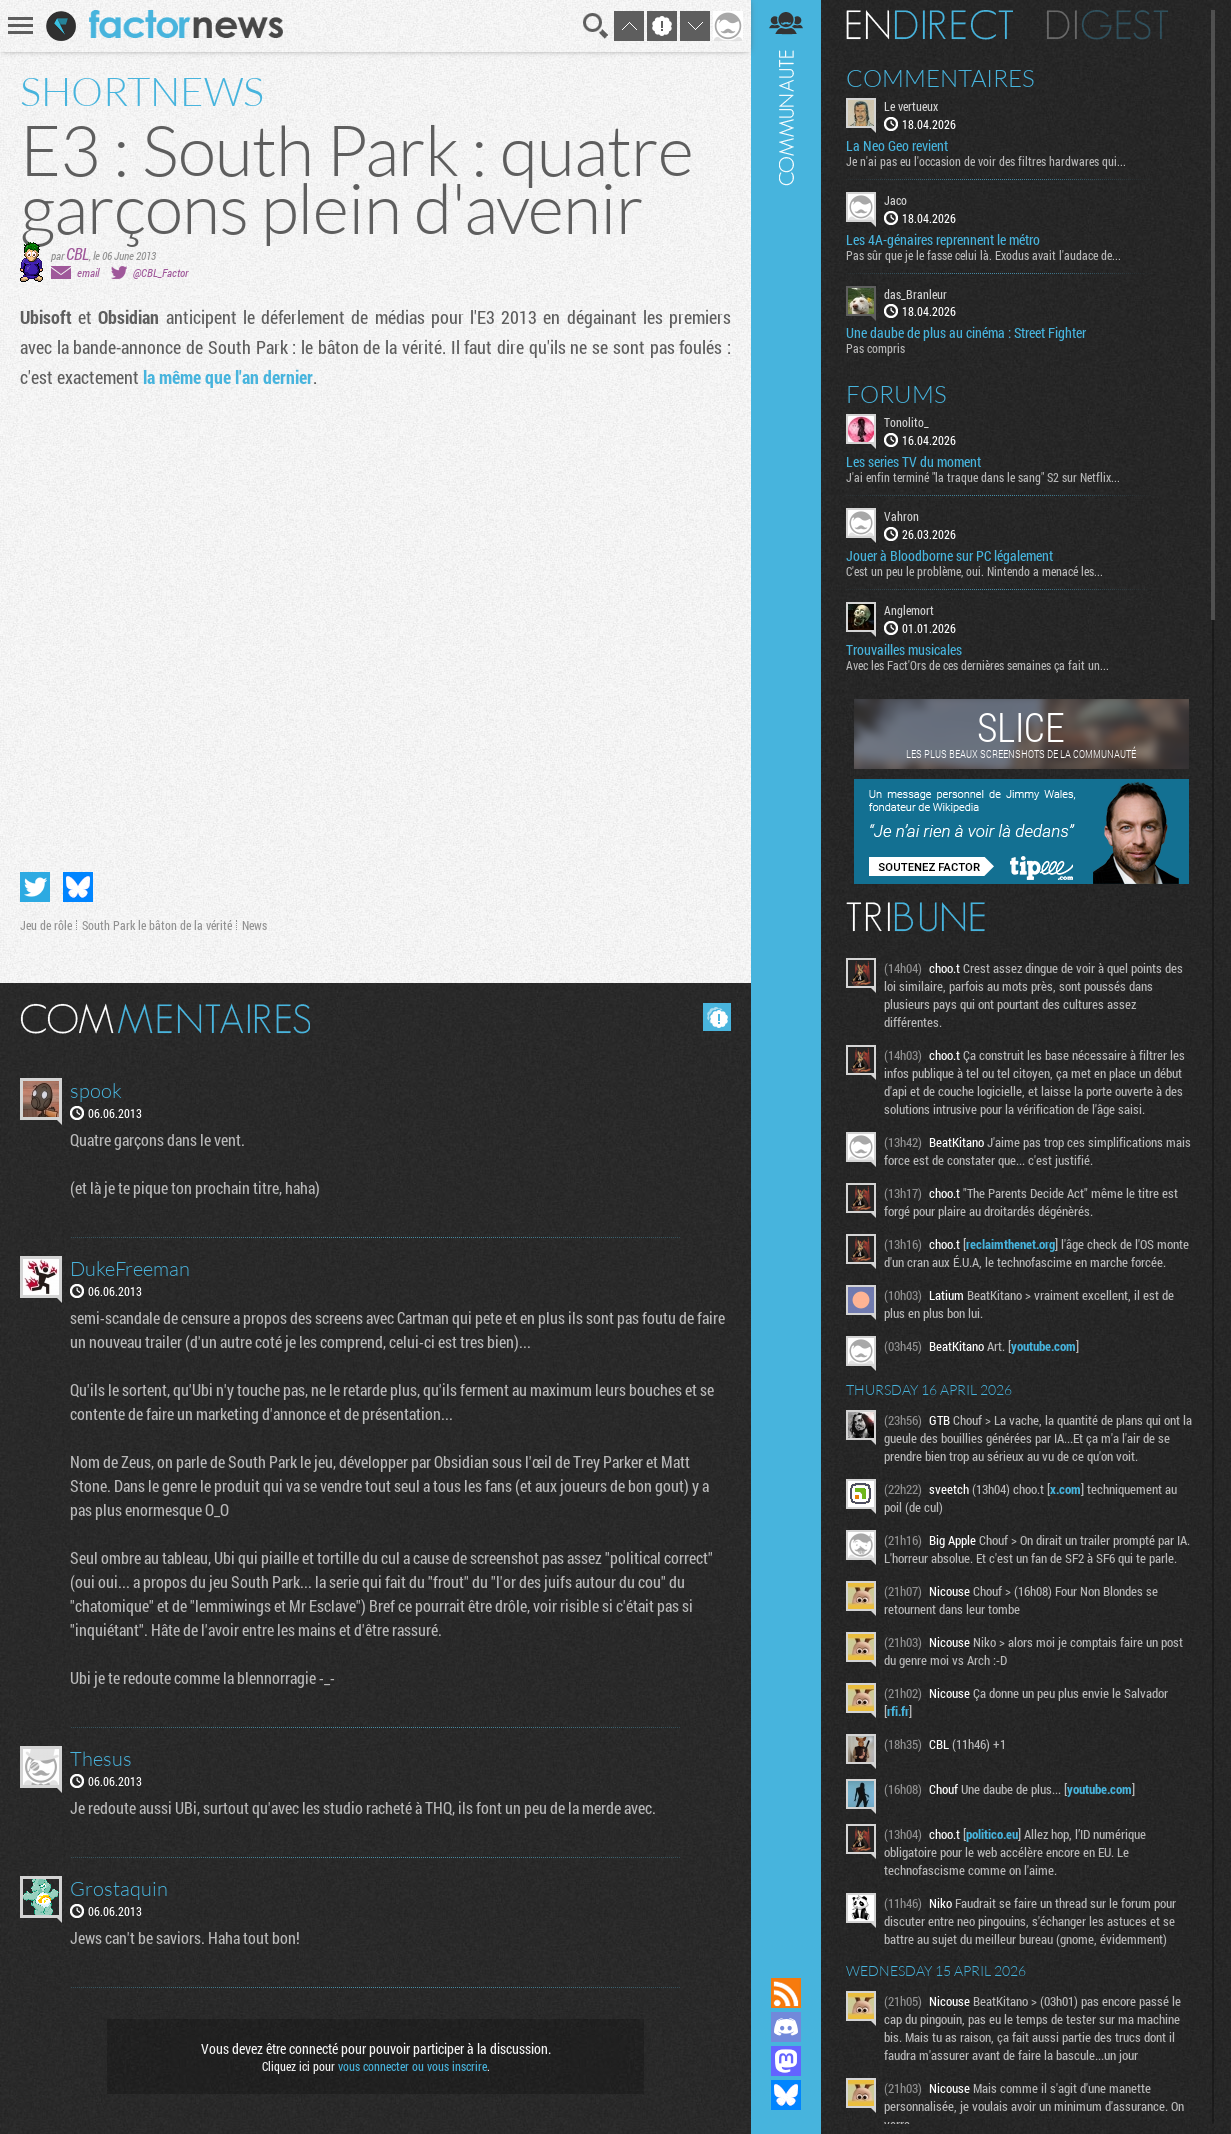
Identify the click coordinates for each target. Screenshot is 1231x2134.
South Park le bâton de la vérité (157, 925)
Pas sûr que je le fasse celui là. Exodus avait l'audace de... (983, 255)
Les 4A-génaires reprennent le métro (943, 240)
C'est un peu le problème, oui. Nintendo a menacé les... (974, 571)
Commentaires (940, 78)
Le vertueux (911, 106)
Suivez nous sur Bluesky (786, 2095)
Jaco (895, 200)
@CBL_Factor (160, 272)
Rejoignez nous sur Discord (786, 2027)
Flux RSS (786, 1993)
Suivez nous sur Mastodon (786, 2061)
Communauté (786, 969)
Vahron (901, 516)
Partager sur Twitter (35, 887)
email (88, 272)
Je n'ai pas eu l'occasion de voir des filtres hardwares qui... (986, 161)
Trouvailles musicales (904, 650)
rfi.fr (898, 1711)
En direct (929, 25)
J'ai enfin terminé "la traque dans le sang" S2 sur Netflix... (983, 477)
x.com (1065, 1489)
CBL (77, 253)
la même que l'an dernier (228, 377)
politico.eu (992, 1834)
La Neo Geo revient (897, 146)
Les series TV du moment (913, 462)
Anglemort (909, 610)
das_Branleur (915, 294)
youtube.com (1043, 1346)
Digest (1107, 25)
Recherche (596, 26)
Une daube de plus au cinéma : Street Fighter (966, 333)
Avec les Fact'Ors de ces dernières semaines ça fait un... (977, 665)
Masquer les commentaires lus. (717, 1017)
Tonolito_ (906, 422)
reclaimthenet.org (1010, 1244)
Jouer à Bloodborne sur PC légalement (949, 556)
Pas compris (875, 348)
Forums (896, 394)
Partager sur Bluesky (78, 887)
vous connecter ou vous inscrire (412, 2066)
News (254, 925)
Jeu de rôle (46, 925)
